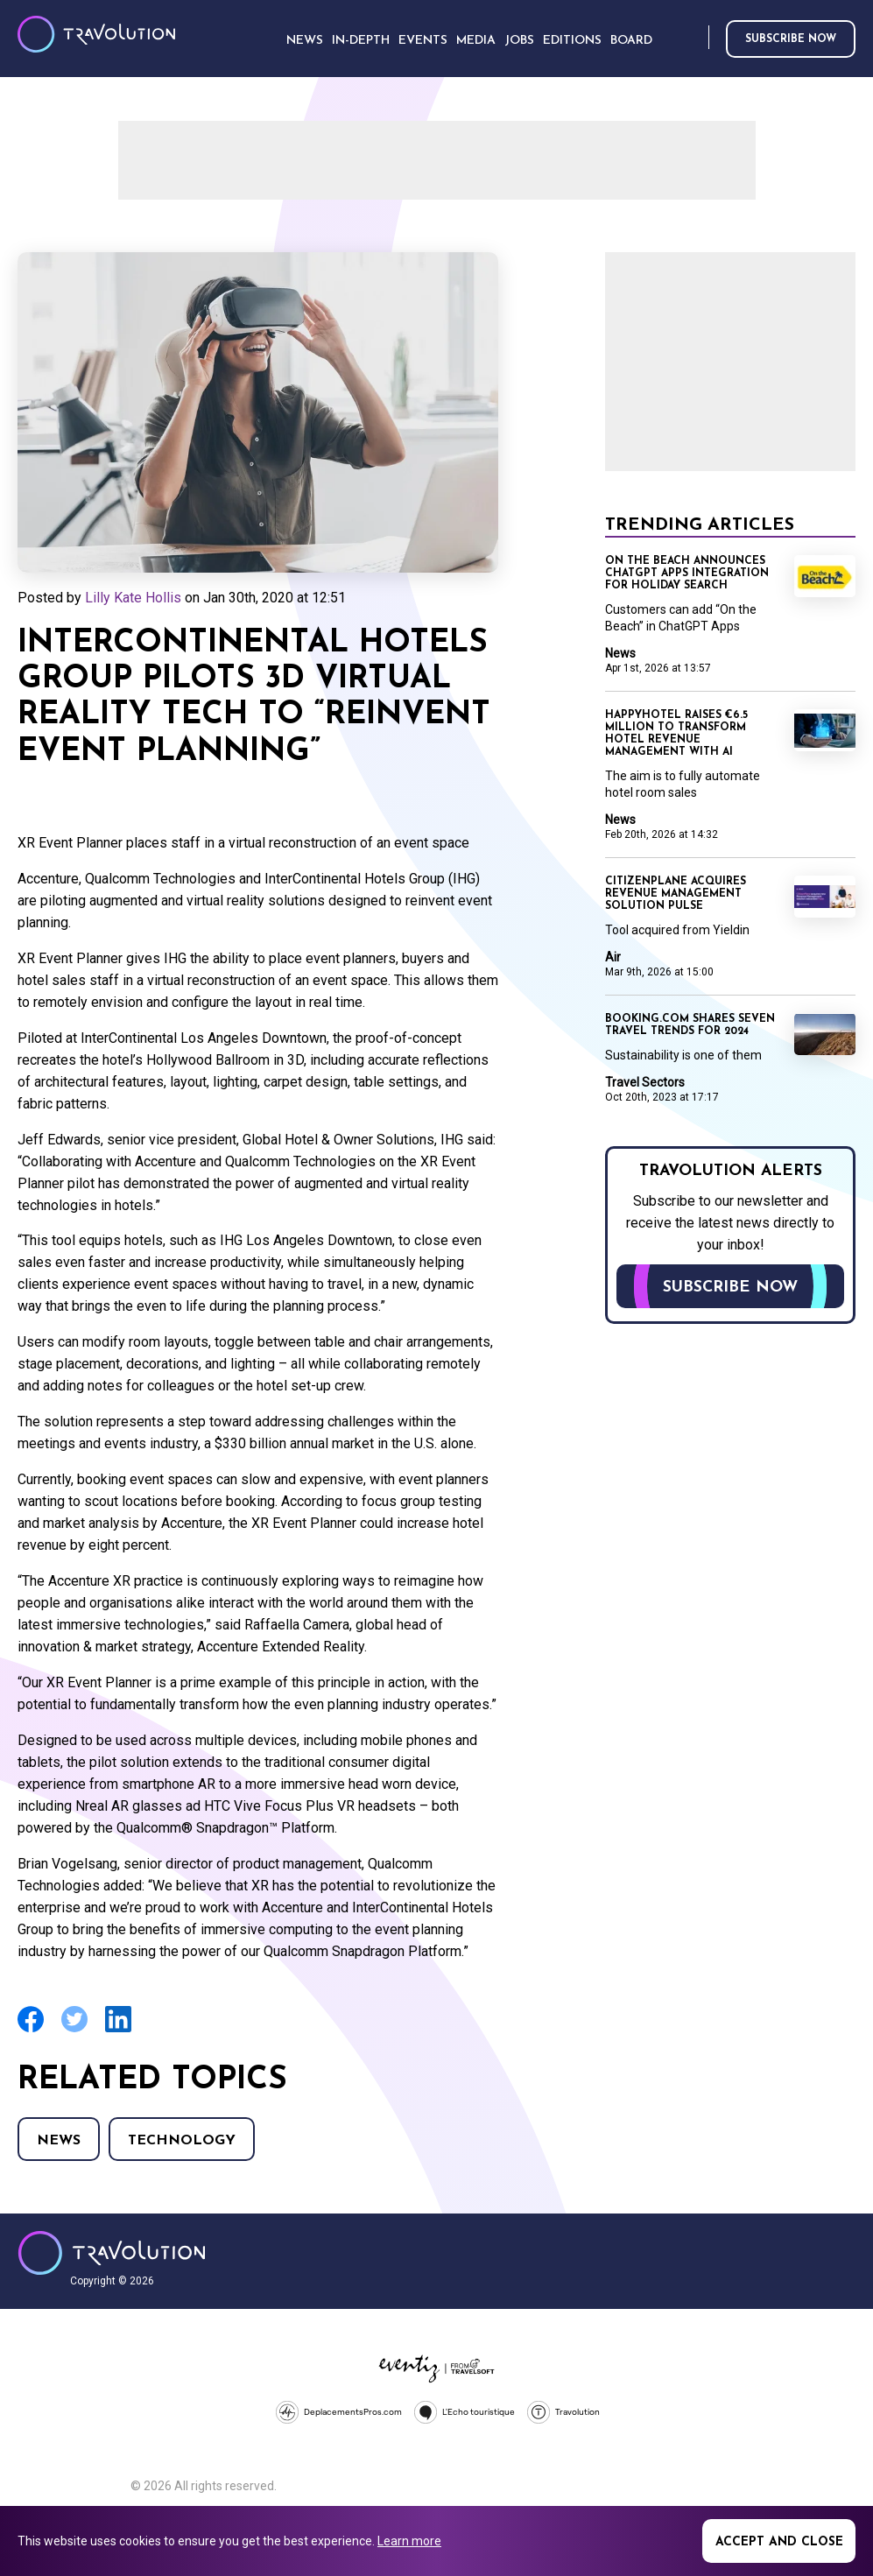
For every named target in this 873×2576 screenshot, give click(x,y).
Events (422, 40)
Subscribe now (790, 39)
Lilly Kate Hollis (133, 597)
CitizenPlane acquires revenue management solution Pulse (675, 893)
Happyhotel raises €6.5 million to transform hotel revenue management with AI (676, 733)
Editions (572, 40)
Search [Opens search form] (692, 38)
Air (613, 957)
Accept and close (779, 2542)
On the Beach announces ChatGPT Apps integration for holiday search (687, 573)
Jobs (519, 40)
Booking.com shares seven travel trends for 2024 (690, 1025)
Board (631, 40)
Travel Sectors (645, 1082)
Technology (182, 2141)
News (59, 2141)
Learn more (409, 2541)
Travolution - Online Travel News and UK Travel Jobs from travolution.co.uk (112, 2253)
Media (476, 40)
